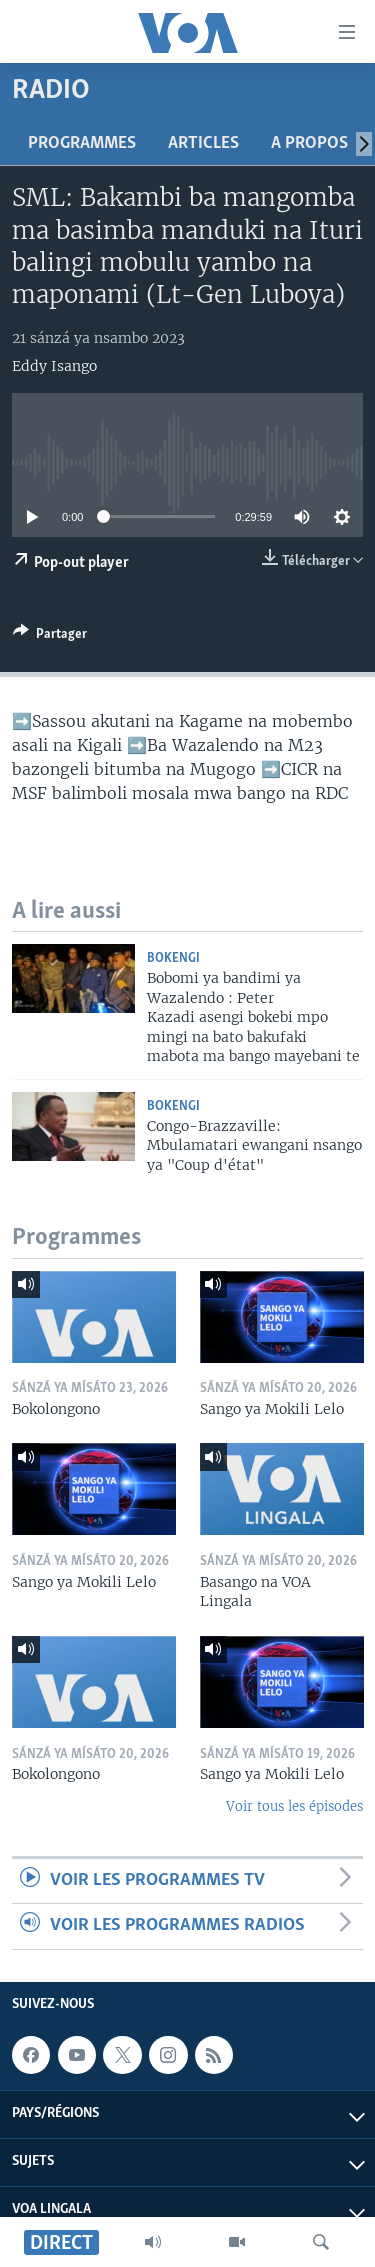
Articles (203, 143)
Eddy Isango (54, 366)
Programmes (82, 143)
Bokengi (173, 958)
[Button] (50, 637)
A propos (309, 143)
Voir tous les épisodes (294, 1806)
